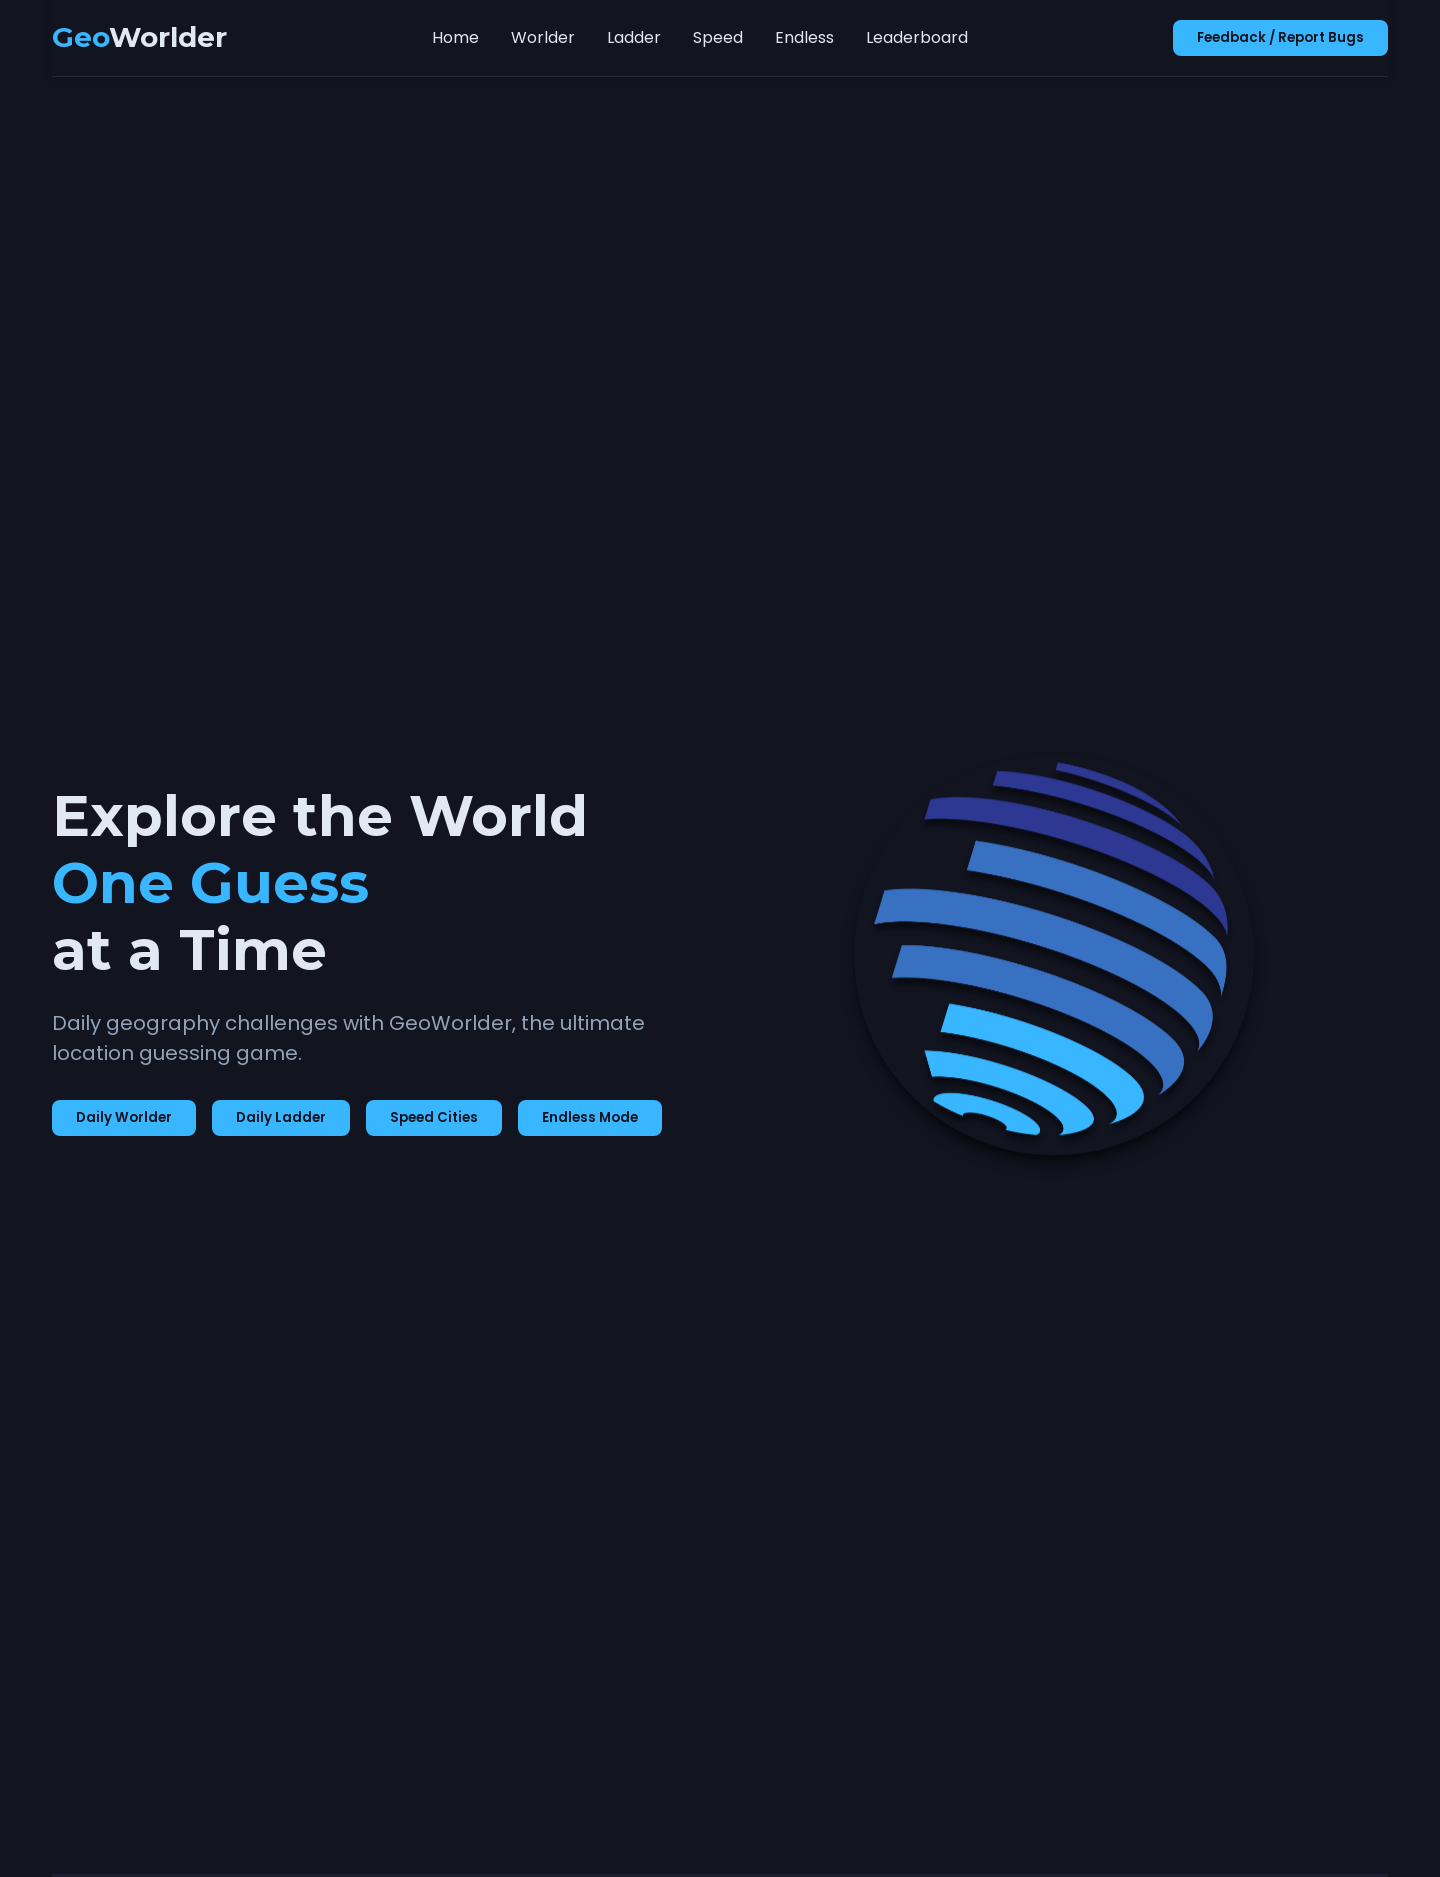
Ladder (634, 37)
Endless (804, 37)
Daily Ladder (281, 1117)
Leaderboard (917, 37)
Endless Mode (590, 1117)
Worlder (543, 37)
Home (455, 37)
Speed (718, 37)
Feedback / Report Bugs (1280, 37)
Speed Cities (434, 1117)
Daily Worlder (124, 1117)
